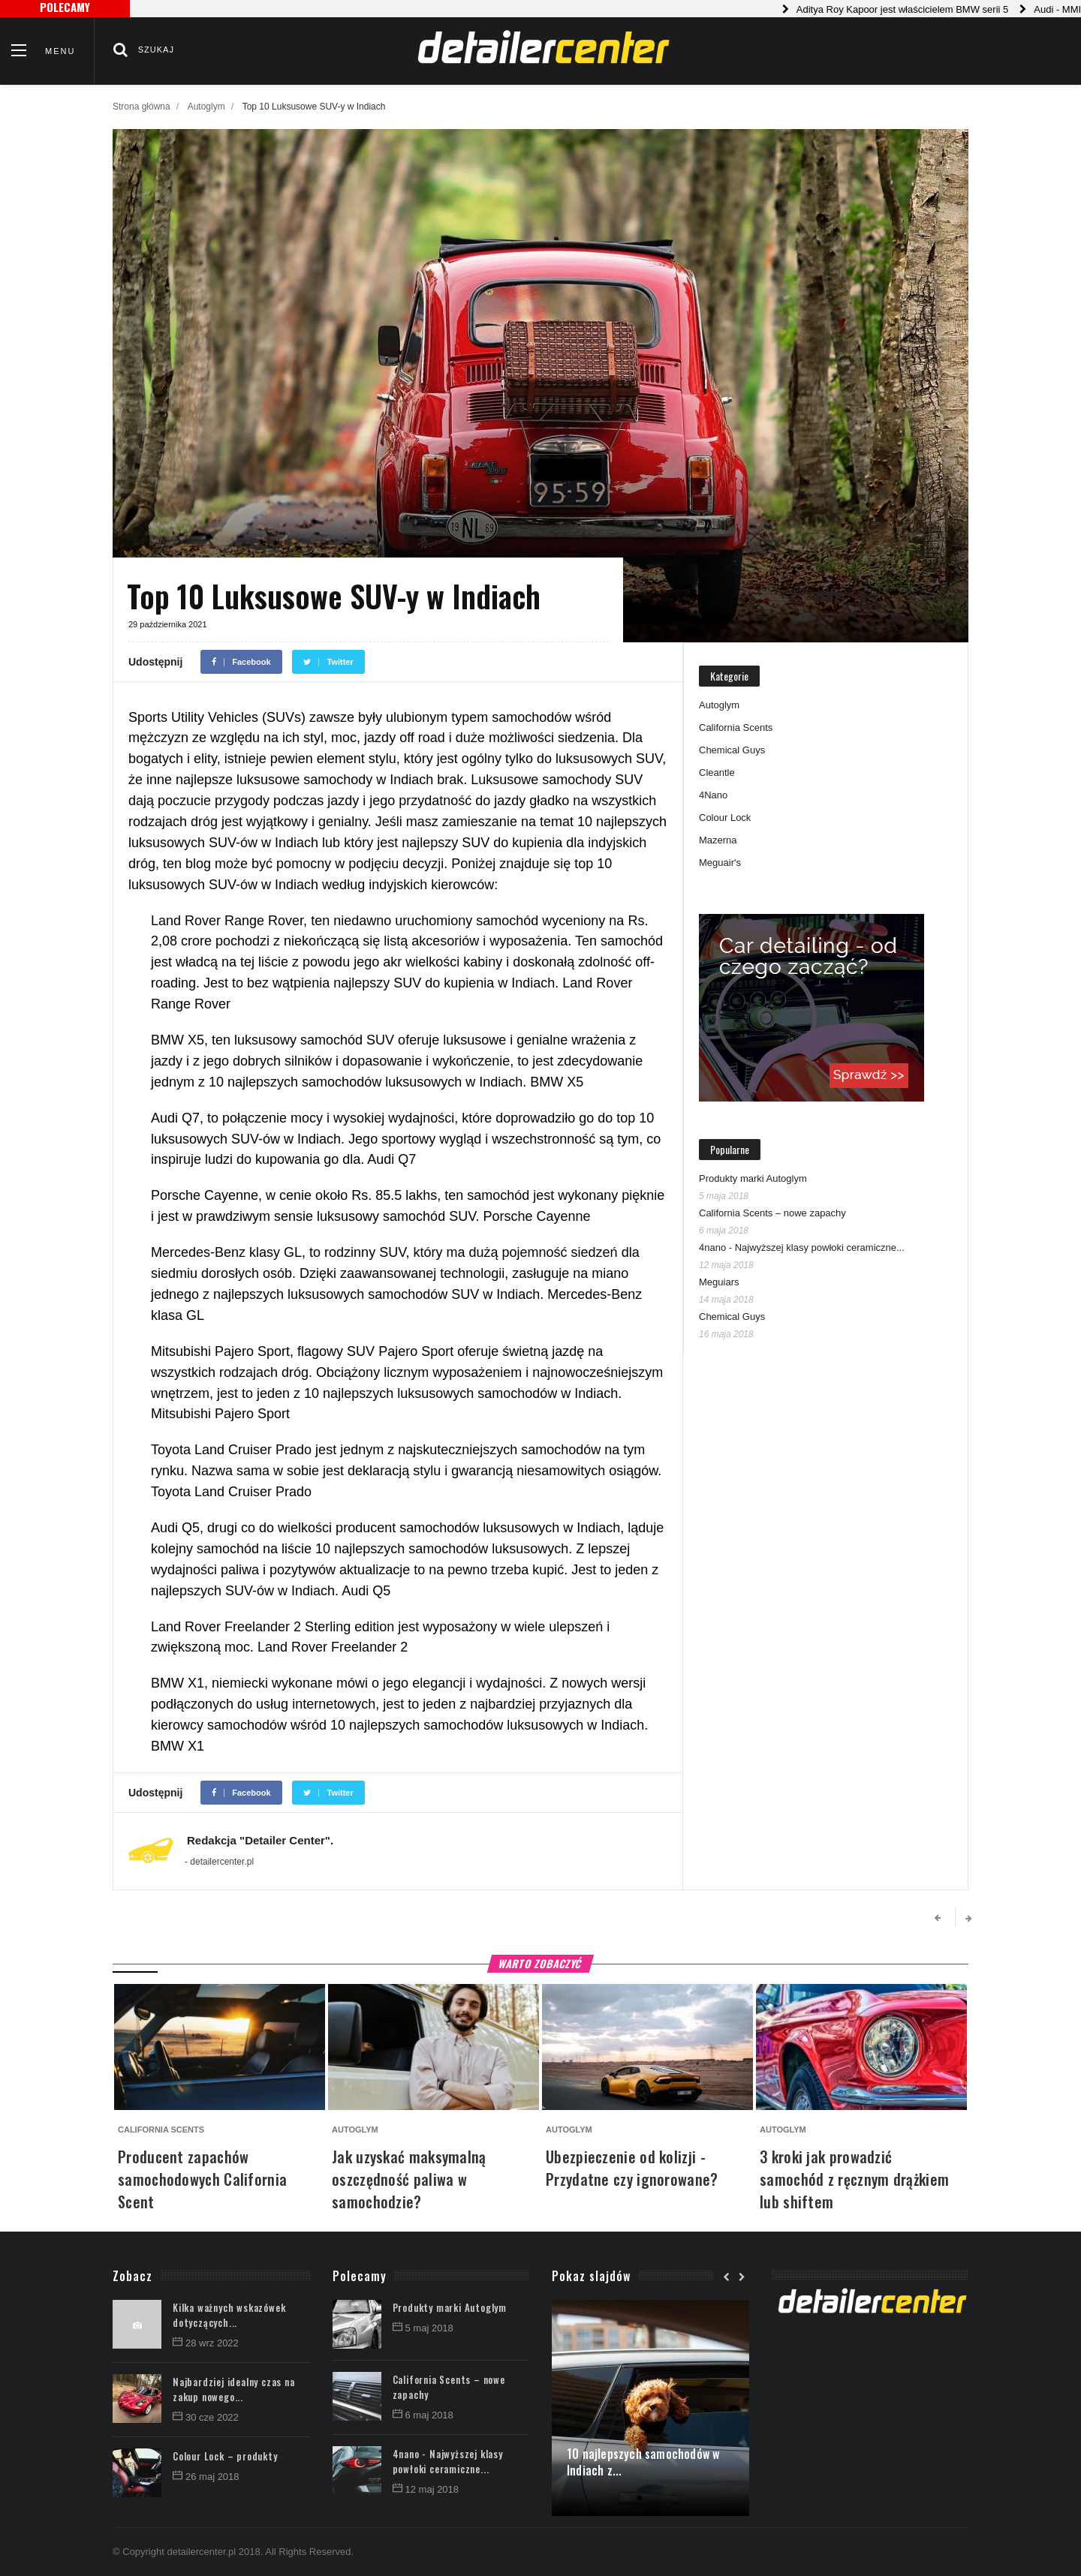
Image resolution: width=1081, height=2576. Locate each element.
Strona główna (141, 106)
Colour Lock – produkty (225, 2455)
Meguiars (719, 1282)
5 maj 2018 (423, 2328)
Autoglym (206, 106)
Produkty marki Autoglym (753, 1178)
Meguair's (720, 862)
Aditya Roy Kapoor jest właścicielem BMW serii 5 (917, 9)
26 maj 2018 (206, 2476)
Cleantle (717, 772)
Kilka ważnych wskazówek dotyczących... (229, 2315)
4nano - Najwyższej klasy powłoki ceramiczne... (802, 1247)
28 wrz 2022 (206, 2343)
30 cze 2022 (206, 2417)
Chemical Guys (732, 750)
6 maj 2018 (423, 2415)
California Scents (735, 727)
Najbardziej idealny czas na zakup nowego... (234, 2389)
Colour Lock (725, 817)
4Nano (713, 795)
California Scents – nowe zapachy (772, 1213)
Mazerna (718, 840)
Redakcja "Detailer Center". (260, 1840)
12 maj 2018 (426, 2489)
